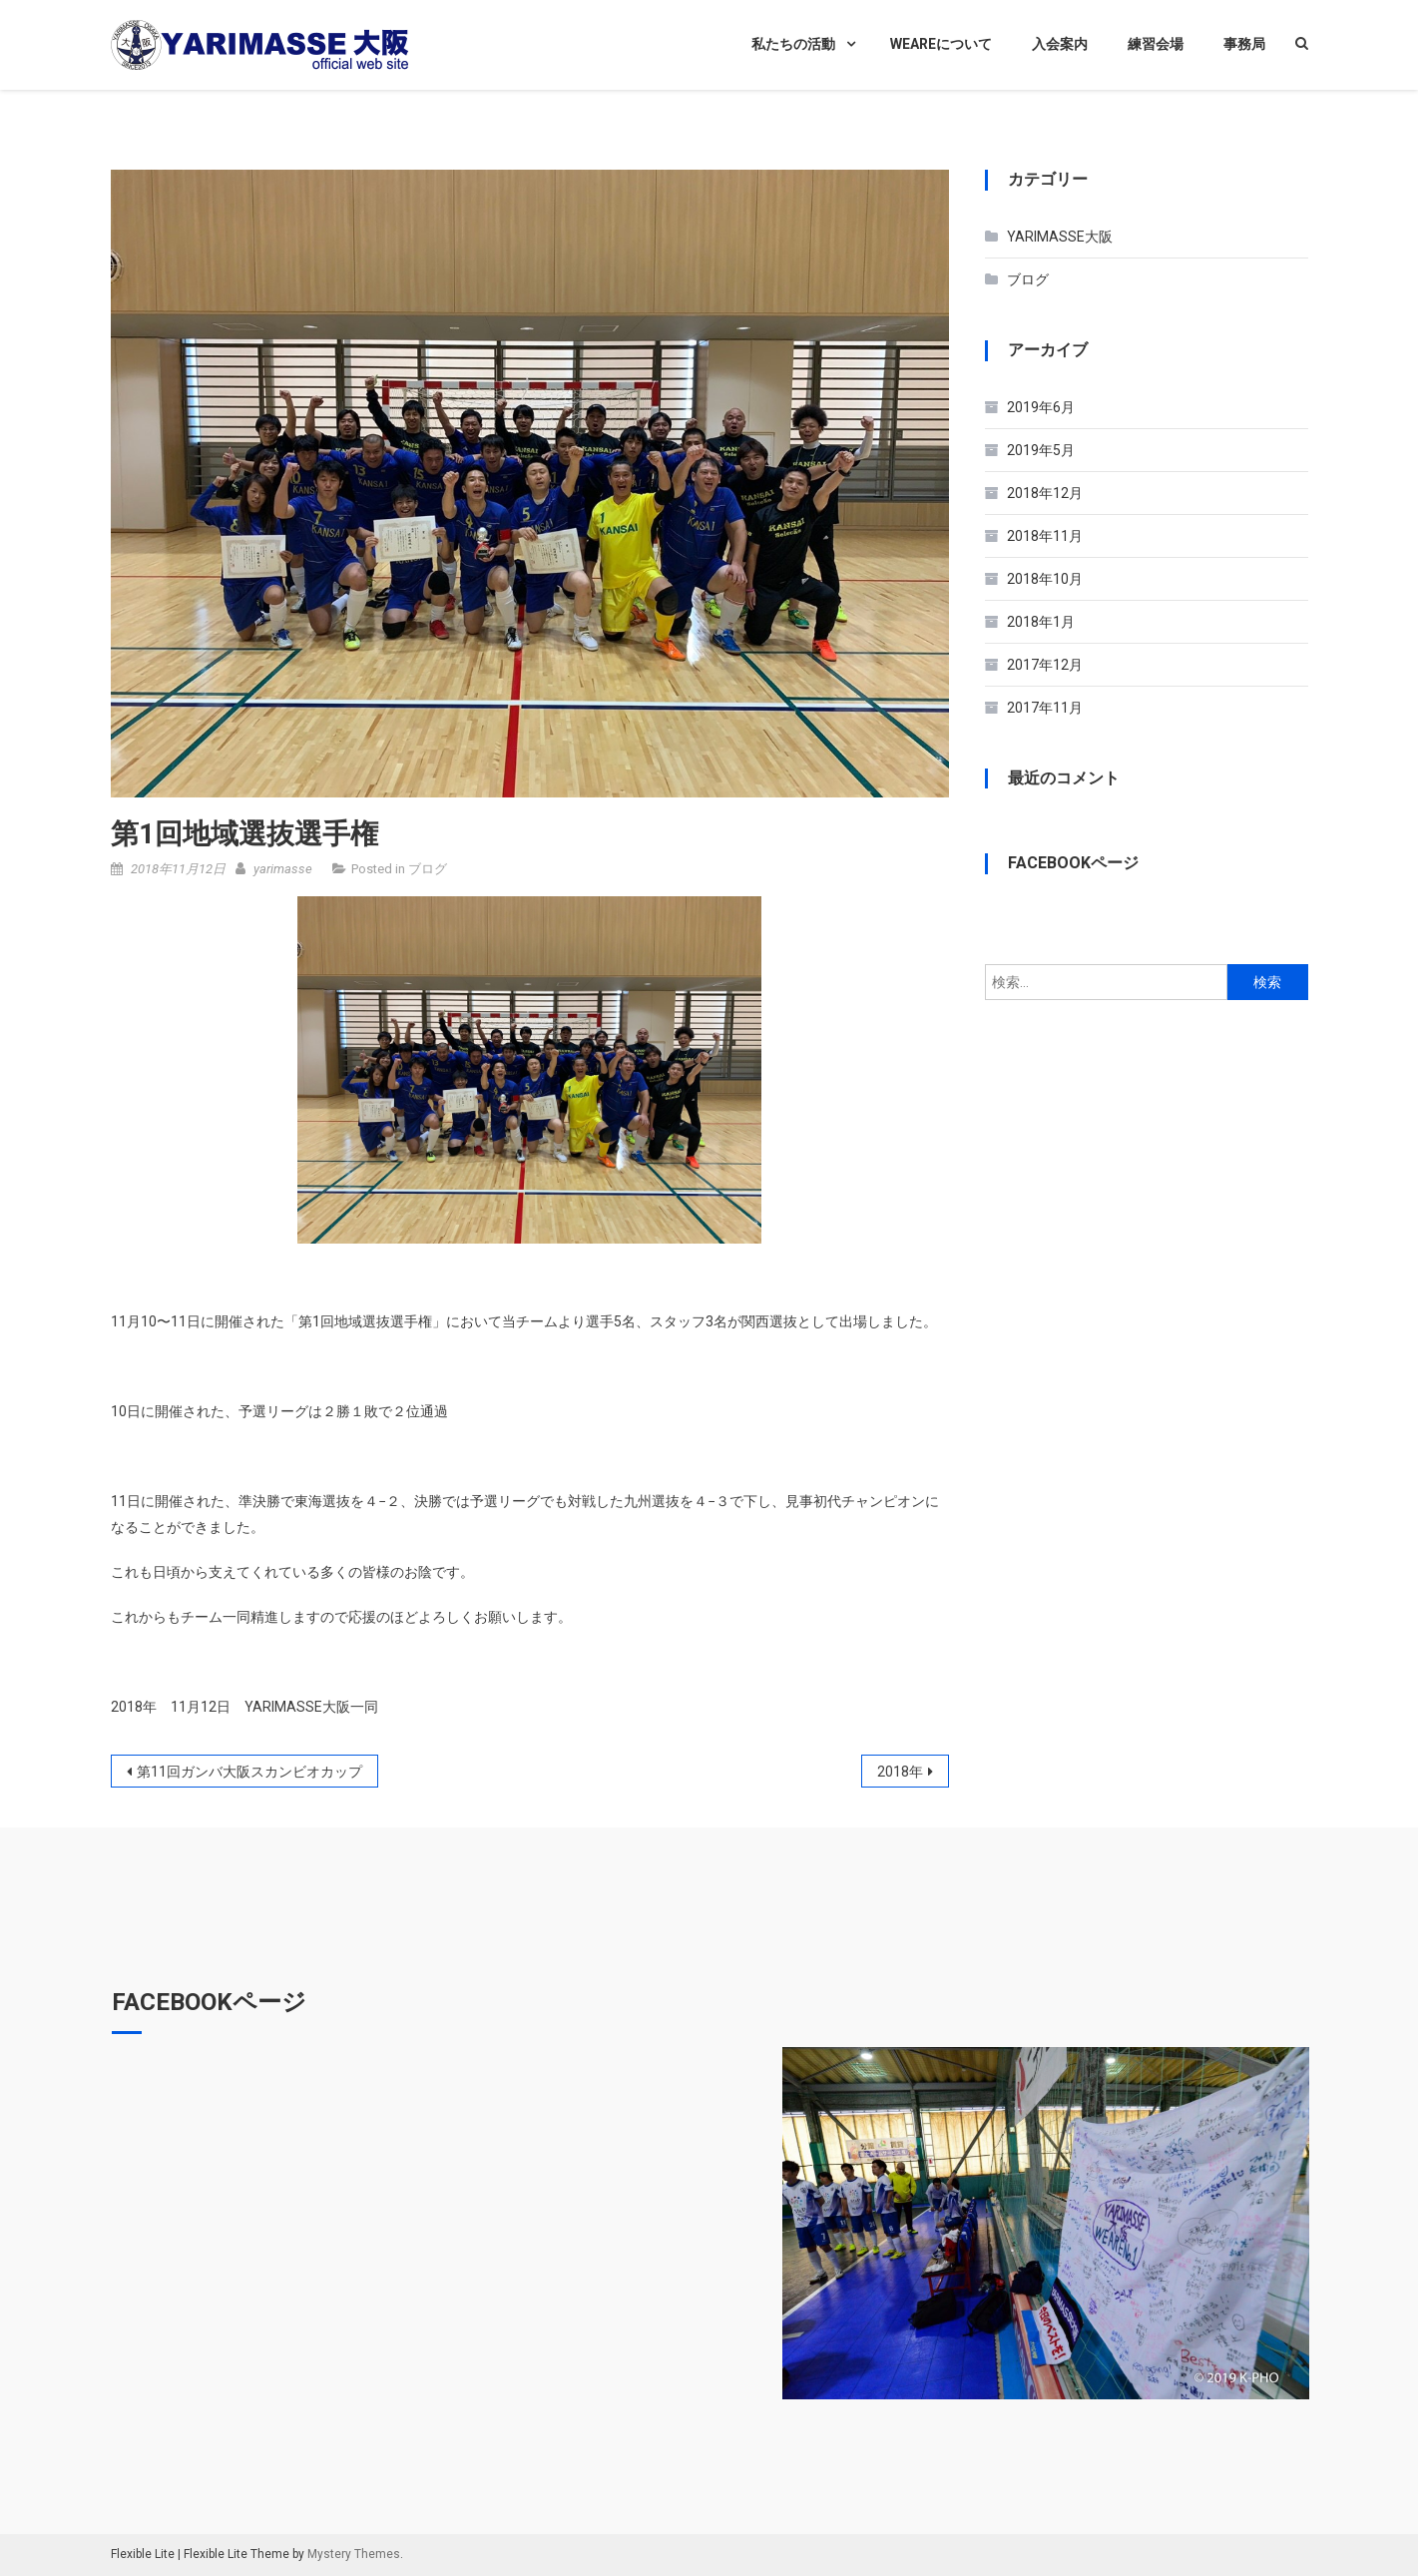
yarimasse (282, 868)
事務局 (1244, 44)
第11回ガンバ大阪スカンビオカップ (249, 1772)
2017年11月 (1045, 708)
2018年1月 (1041, 622)
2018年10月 (1045, 579)
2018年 (900, 1772)
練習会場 (1155, 44)
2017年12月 (1045, 665)
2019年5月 (1041, 450)
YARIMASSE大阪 (1060, 237)
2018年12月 (1045, 493)
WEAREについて (941, 44)
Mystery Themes (353, 2554)
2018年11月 (1045, 536)
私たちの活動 (793, 44)
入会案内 (1060, 44)
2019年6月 (1041, 407)
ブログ (427, 868)
